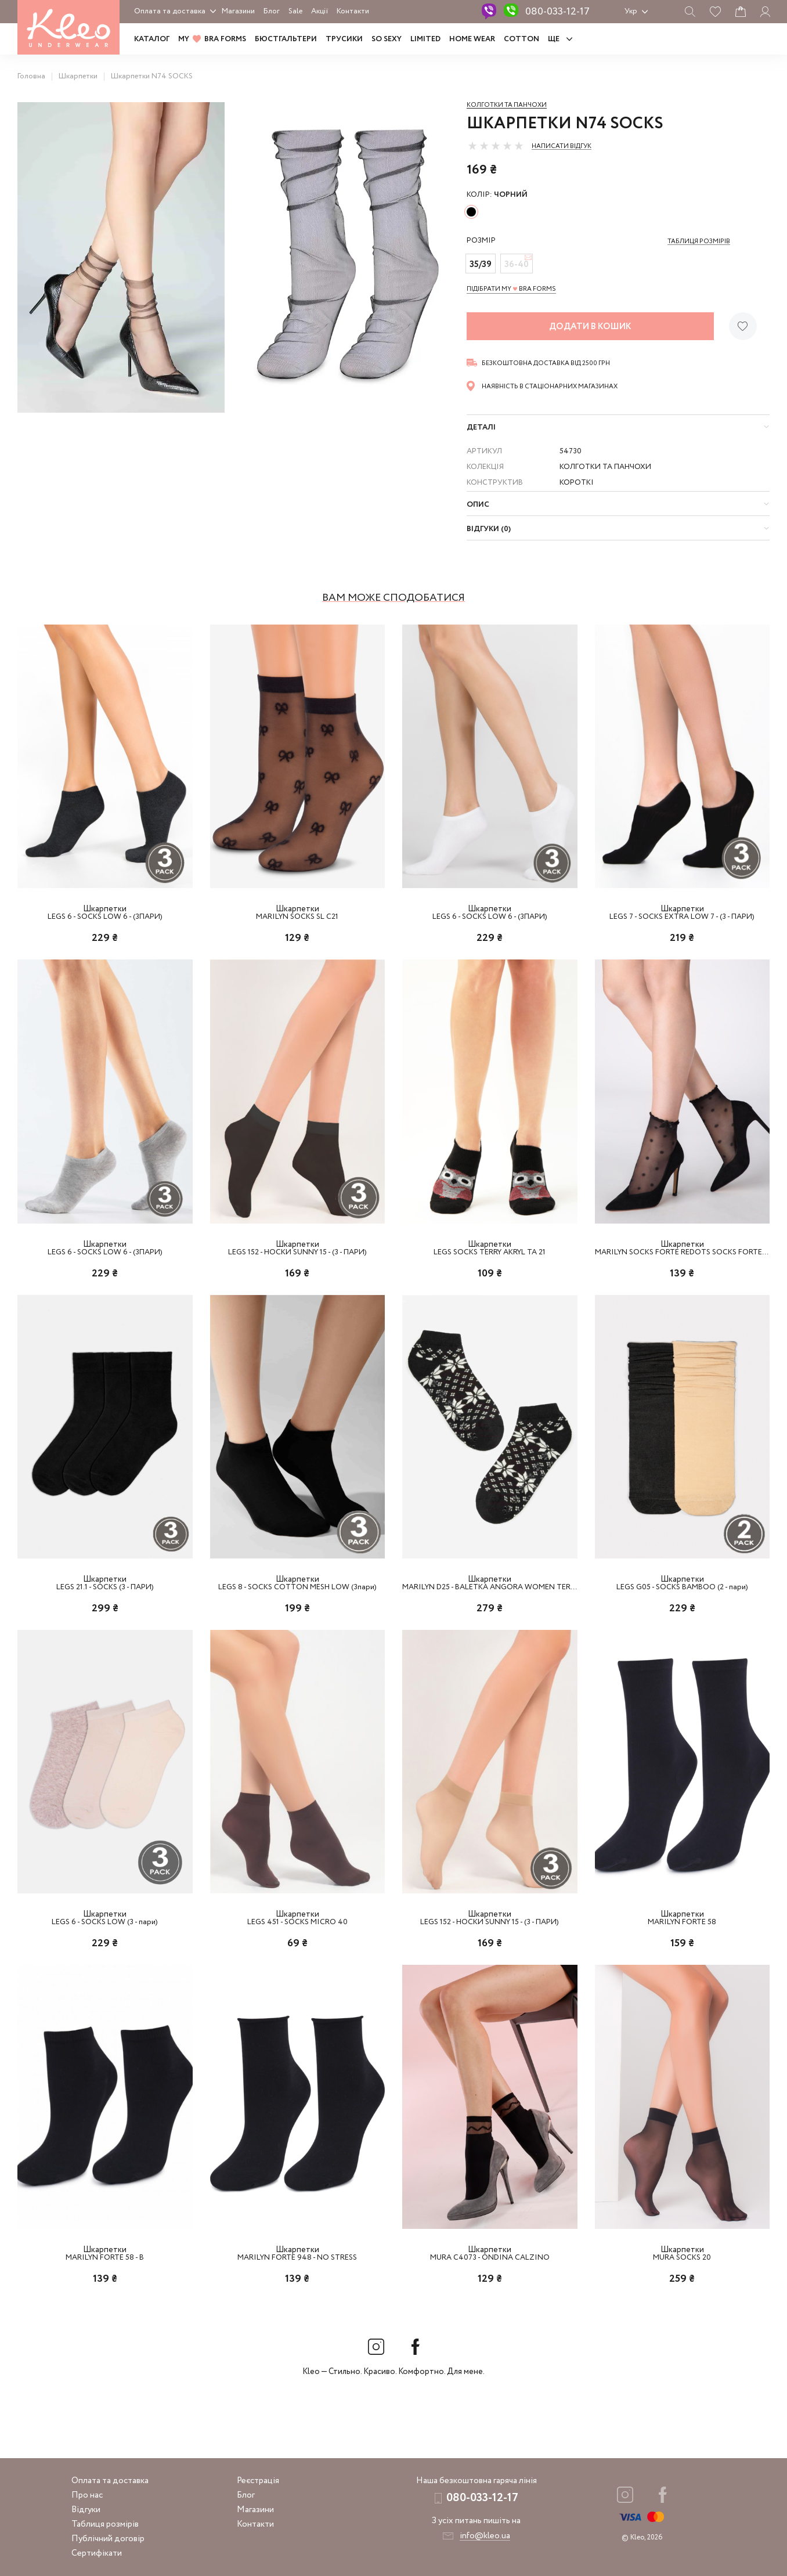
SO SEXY (386, 39)
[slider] (496, 146)
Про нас (87, 2495)
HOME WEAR (472, 39)
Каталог (151, 39)
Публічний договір (108, 2538)
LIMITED (425, 39)
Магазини (238, 11)
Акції (319, 11)
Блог (271, 11)
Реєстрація (258, 2480)
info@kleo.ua (485, 2536)
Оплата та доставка (169, 11)
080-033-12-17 (557, 11)
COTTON (521, 39)
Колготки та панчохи (507, 105)
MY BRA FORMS (212, 39)
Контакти (353, 11)
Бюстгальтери (286, 39)
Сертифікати (96, 2553)
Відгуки (85, 2509)
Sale (295, 11)
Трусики (344, 39)
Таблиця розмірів (105, 2524)
